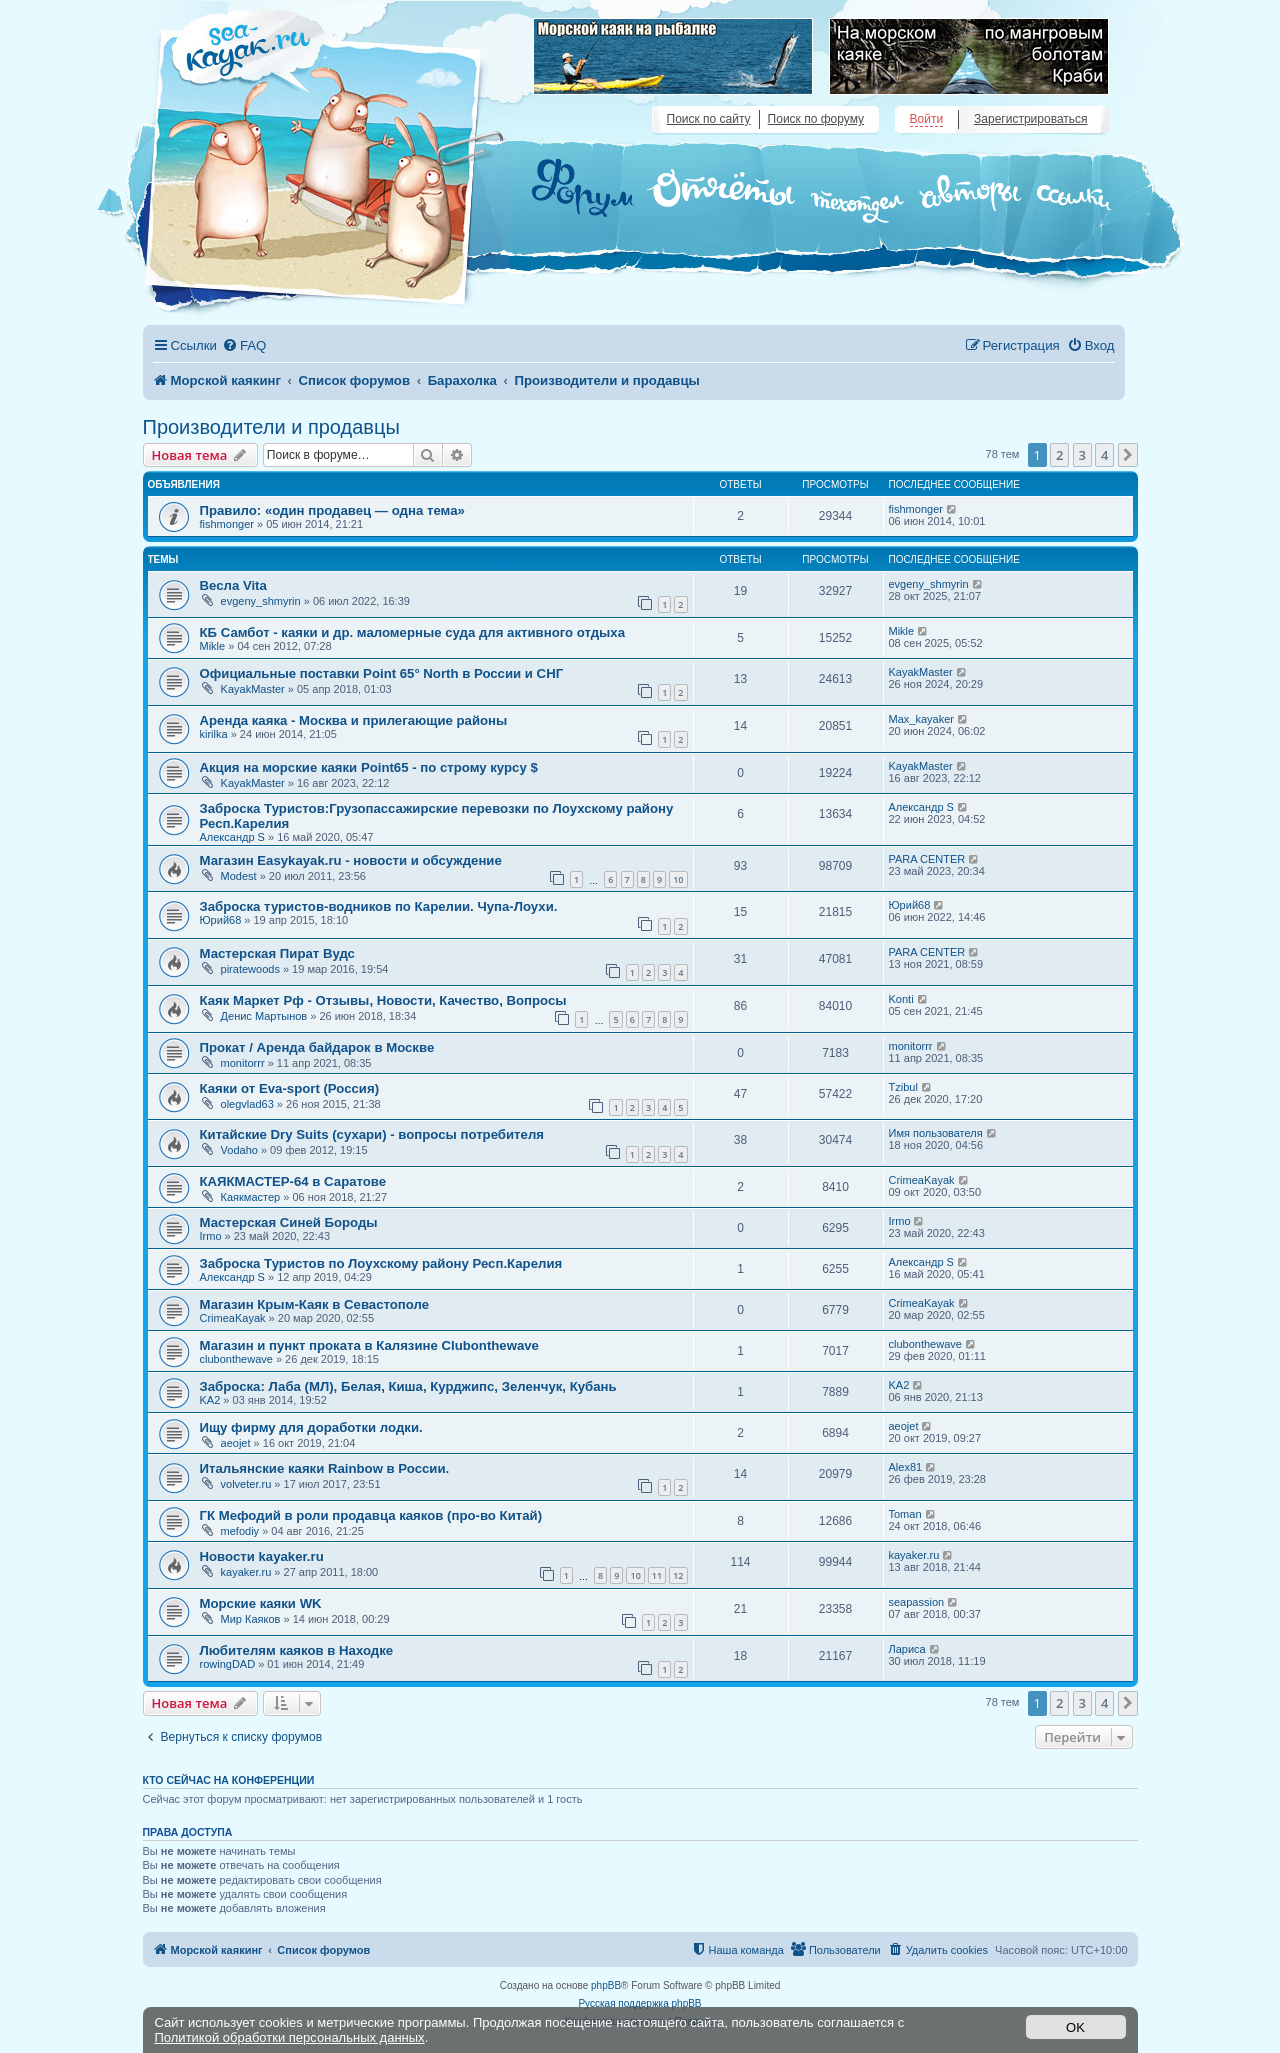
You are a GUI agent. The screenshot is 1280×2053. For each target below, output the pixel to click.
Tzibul (903, 1087)
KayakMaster (253, 689)
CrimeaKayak (922, 1180)
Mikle (213, 646)
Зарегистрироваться (1030, 119)
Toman (905, 1514)
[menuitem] (244, 345)
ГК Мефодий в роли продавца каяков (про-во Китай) (371, 1515)
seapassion (917, 1602)
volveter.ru (246, 1484)
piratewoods (250, 969)
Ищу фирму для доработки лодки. (311, 1427)
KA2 (210, 1400)
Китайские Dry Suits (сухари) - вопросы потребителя (372, 1134)
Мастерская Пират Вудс (277, 953)
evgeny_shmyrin (261, 601)
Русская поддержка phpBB (639, 2003)
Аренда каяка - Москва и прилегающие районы (354, 720)
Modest (239, 876)
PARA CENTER (927, 859)
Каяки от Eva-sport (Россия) (290, 1088)
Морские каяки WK (261, 1603)
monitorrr (243, 1063)
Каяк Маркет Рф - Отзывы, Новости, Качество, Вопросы (383, 1000)
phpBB (606, 1985)
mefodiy (240, 1531)
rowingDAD (228, 1664)
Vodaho (239, 1150)
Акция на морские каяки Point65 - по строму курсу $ (369, 767)
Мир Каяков (251, 1619)
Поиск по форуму (816, 119)
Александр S (232, 837)
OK (1075, 2027)
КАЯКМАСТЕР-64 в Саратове (293, 1181)
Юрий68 (221, 920)
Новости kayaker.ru (262, 1556)
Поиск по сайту (709, 119)
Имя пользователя (936, 1133)
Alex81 (906, 1467)
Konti (901, 999)
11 (657, 1575)
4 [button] (1104, 455)
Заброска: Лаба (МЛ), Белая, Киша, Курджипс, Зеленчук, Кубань (408, 1386)
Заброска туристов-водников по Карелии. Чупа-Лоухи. (379, 906)
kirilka (214, 734)
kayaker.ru (246, 1572)
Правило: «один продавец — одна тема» (332, 510)
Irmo (211, 1236)
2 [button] (1059, 455)
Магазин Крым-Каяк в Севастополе (315, 1304)
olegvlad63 (247, 1104)
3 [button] (1082, 455)
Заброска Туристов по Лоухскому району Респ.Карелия (381, 1263)
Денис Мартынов (264, 1016)
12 (678, 1575)
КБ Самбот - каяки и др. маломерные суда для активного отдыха (413, 632)
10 (678, 879)
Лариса (907, 1649)
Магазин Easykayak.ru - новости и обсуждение (351, 860)
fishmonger (227, 524)
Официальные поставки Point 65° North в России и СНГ (382, 673)
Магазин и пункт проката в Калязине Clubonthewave (369, 1345)
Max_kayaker (921, 719)
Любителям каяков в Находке (297, 1650)
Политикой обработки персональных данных (290, 2037)
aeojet (236, 1443)
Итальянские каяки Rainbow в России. (325, 1468)
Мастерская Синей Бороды (289, 1222)
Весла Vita (233, 585)
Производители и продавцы (271, 427)
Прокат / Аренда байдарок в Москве (317, 1047)
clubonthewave (236, 1359)
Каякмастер (251, 1197)
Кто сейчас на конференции (229, 1780)
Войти (927, 119)
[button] (1128, 455)
